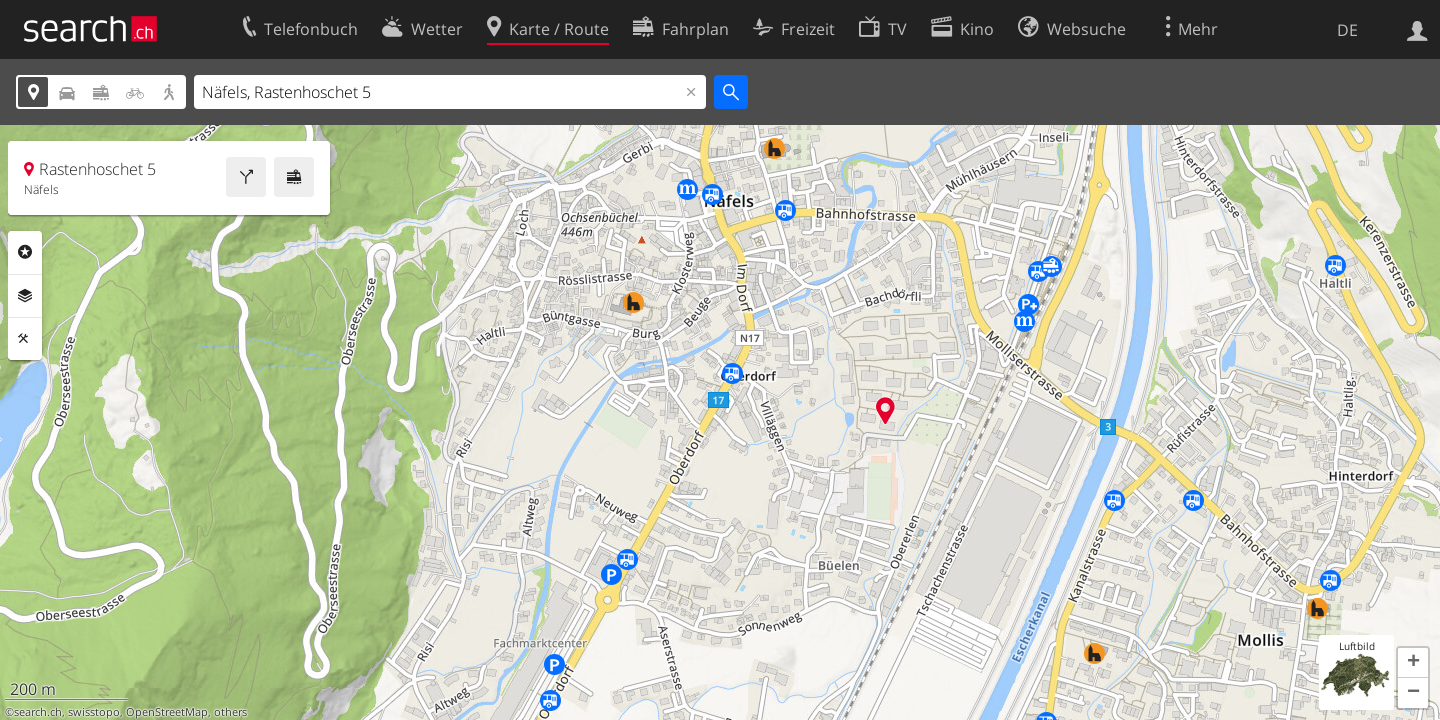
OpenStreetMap (167, 712)
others (230, 712)
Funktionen (25, 339)
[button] (1413, 663)
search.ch (38, 712)
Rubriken (25, 252)
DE (1347, 30)
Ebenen (25, 296)
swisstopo (94, 712)
